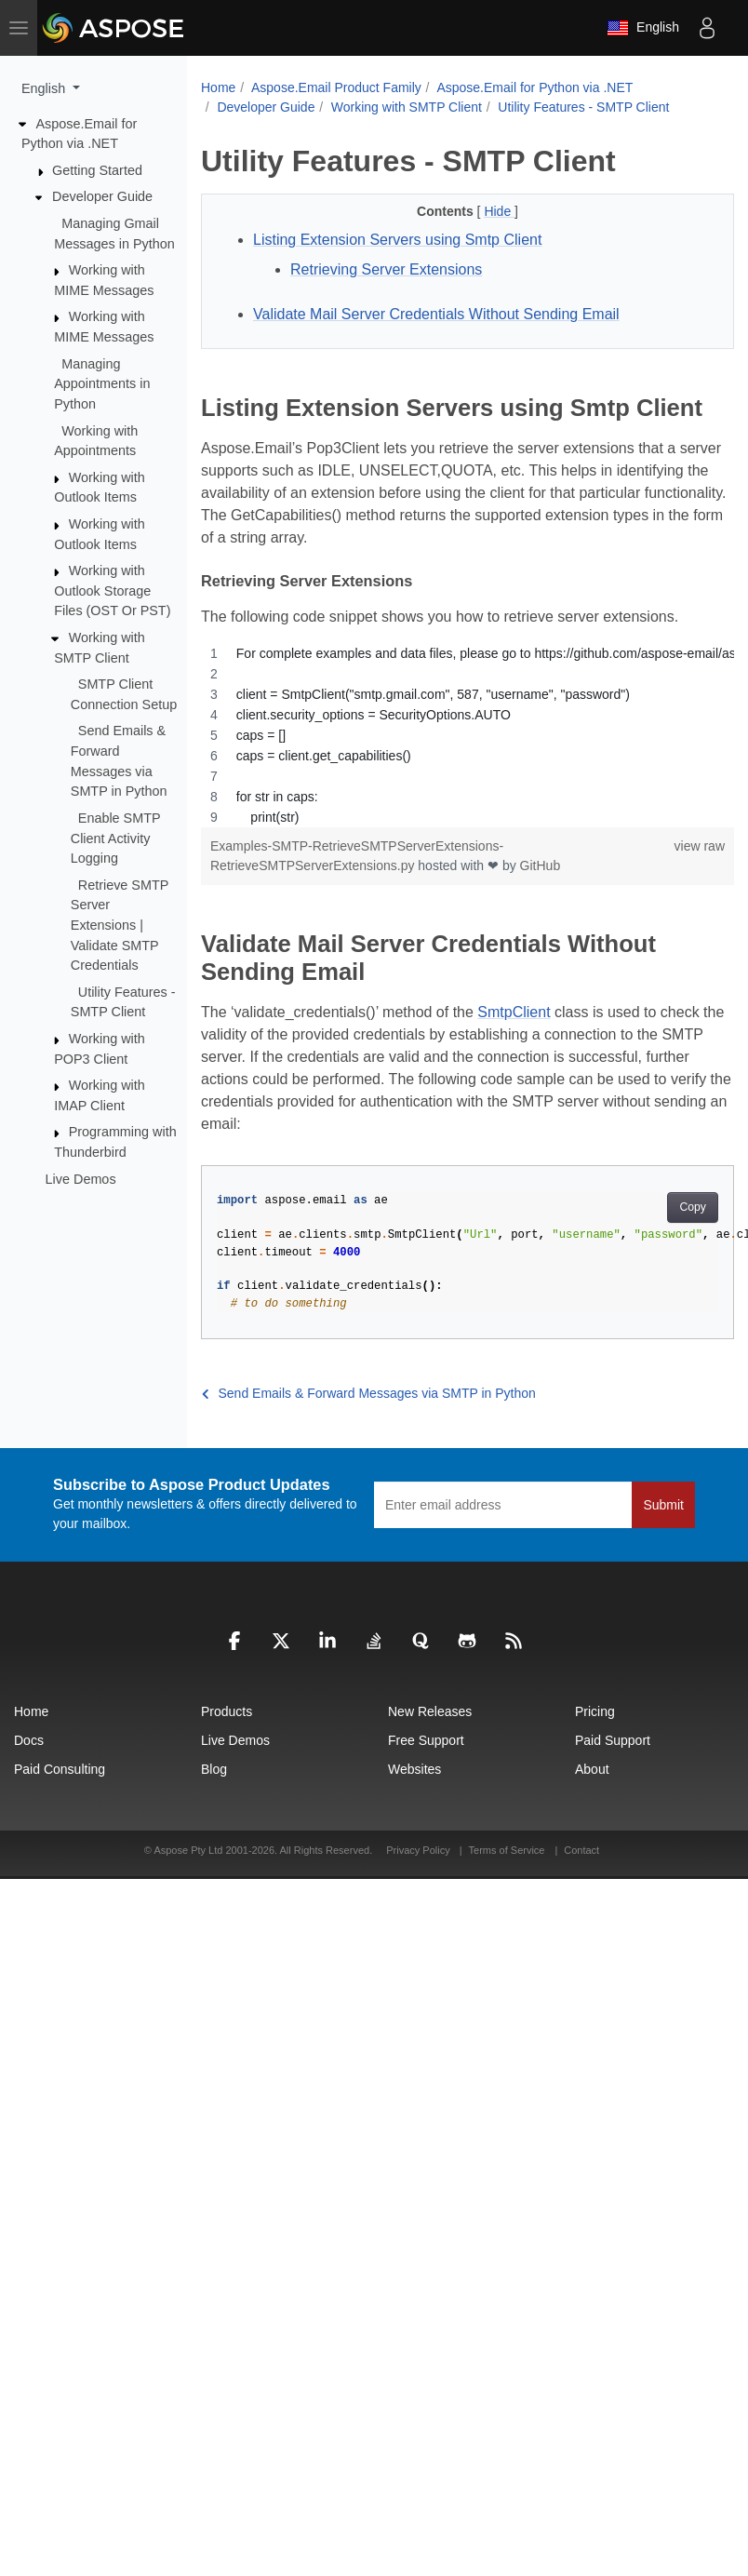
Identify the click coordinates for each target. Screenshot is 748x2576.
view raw (700, 846)
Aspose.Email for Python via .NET (534, 87)
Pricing (595, 1711)
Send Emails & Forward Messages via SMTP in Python (369, 1393)
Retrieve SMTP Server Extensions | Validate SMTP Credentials (119, 925)
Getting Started (97, 170)
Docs (29, 1740)
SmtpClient (513, 1012)
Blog (214, 1769)
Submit (663, 1504)
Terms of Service (507, 1850)
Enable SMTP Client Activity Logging (116, 838)
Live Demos (81, 1178)
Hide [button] (499, 211)
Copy (692, 1207)
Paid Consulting (59, 1769)
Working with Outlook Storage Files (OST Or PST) (112, 590)
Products (226, 1711)
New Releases (430, 1711)
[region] (467, 735)
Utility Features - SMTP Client (583, 107)
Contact (581, 1850)
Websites (414, 1769)
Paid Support (612, 1740)
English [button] (45, 88)
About (592, 1769)
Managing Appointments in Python (102, 383)
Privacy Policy (419, 1850)
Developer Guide (102, 196)
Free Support (426, 1740)
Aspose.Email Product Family (336, 87)
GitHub (540, 865)
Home (218, 87)
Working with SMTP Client (406, 107)
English (643, 28)
